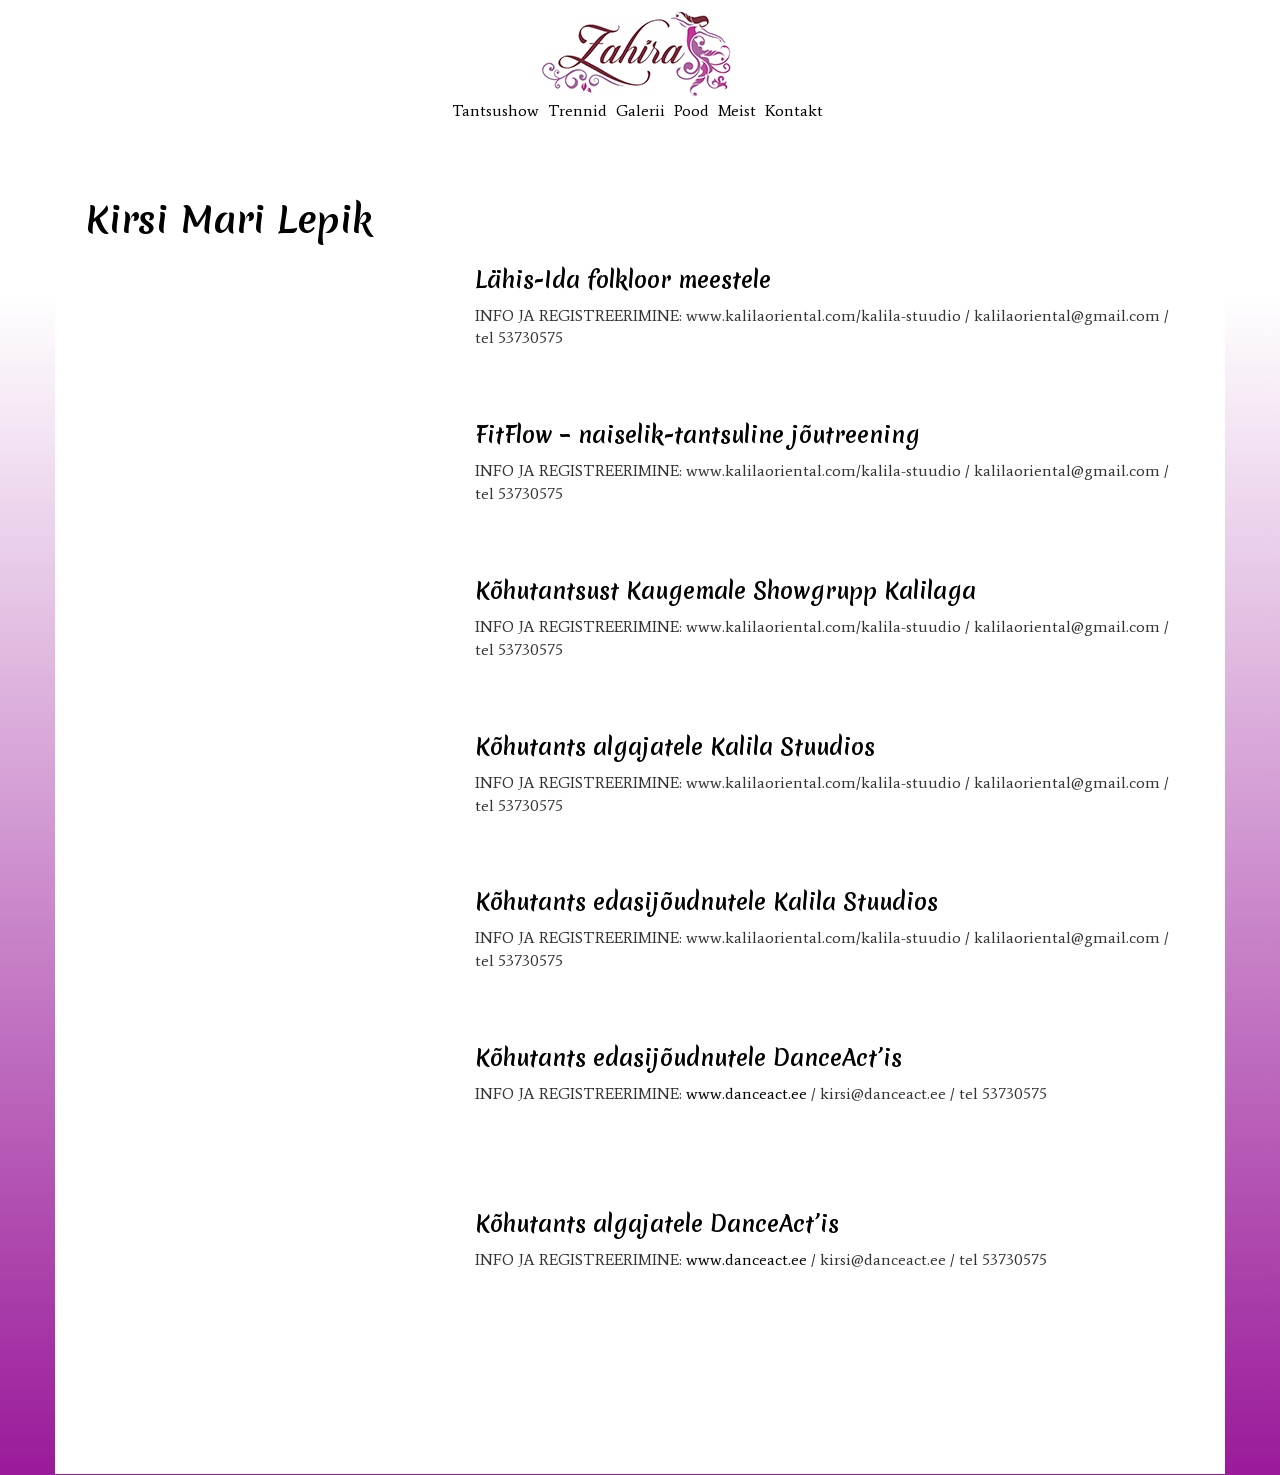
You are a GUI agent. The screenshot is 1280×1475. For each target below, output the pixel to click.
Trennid (577, 110)
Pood (691, 110)
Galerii (640, 110)
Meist (737, 110)
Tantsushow (495, 110)
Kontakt (794, 110)
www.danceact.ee (746, 1093)
